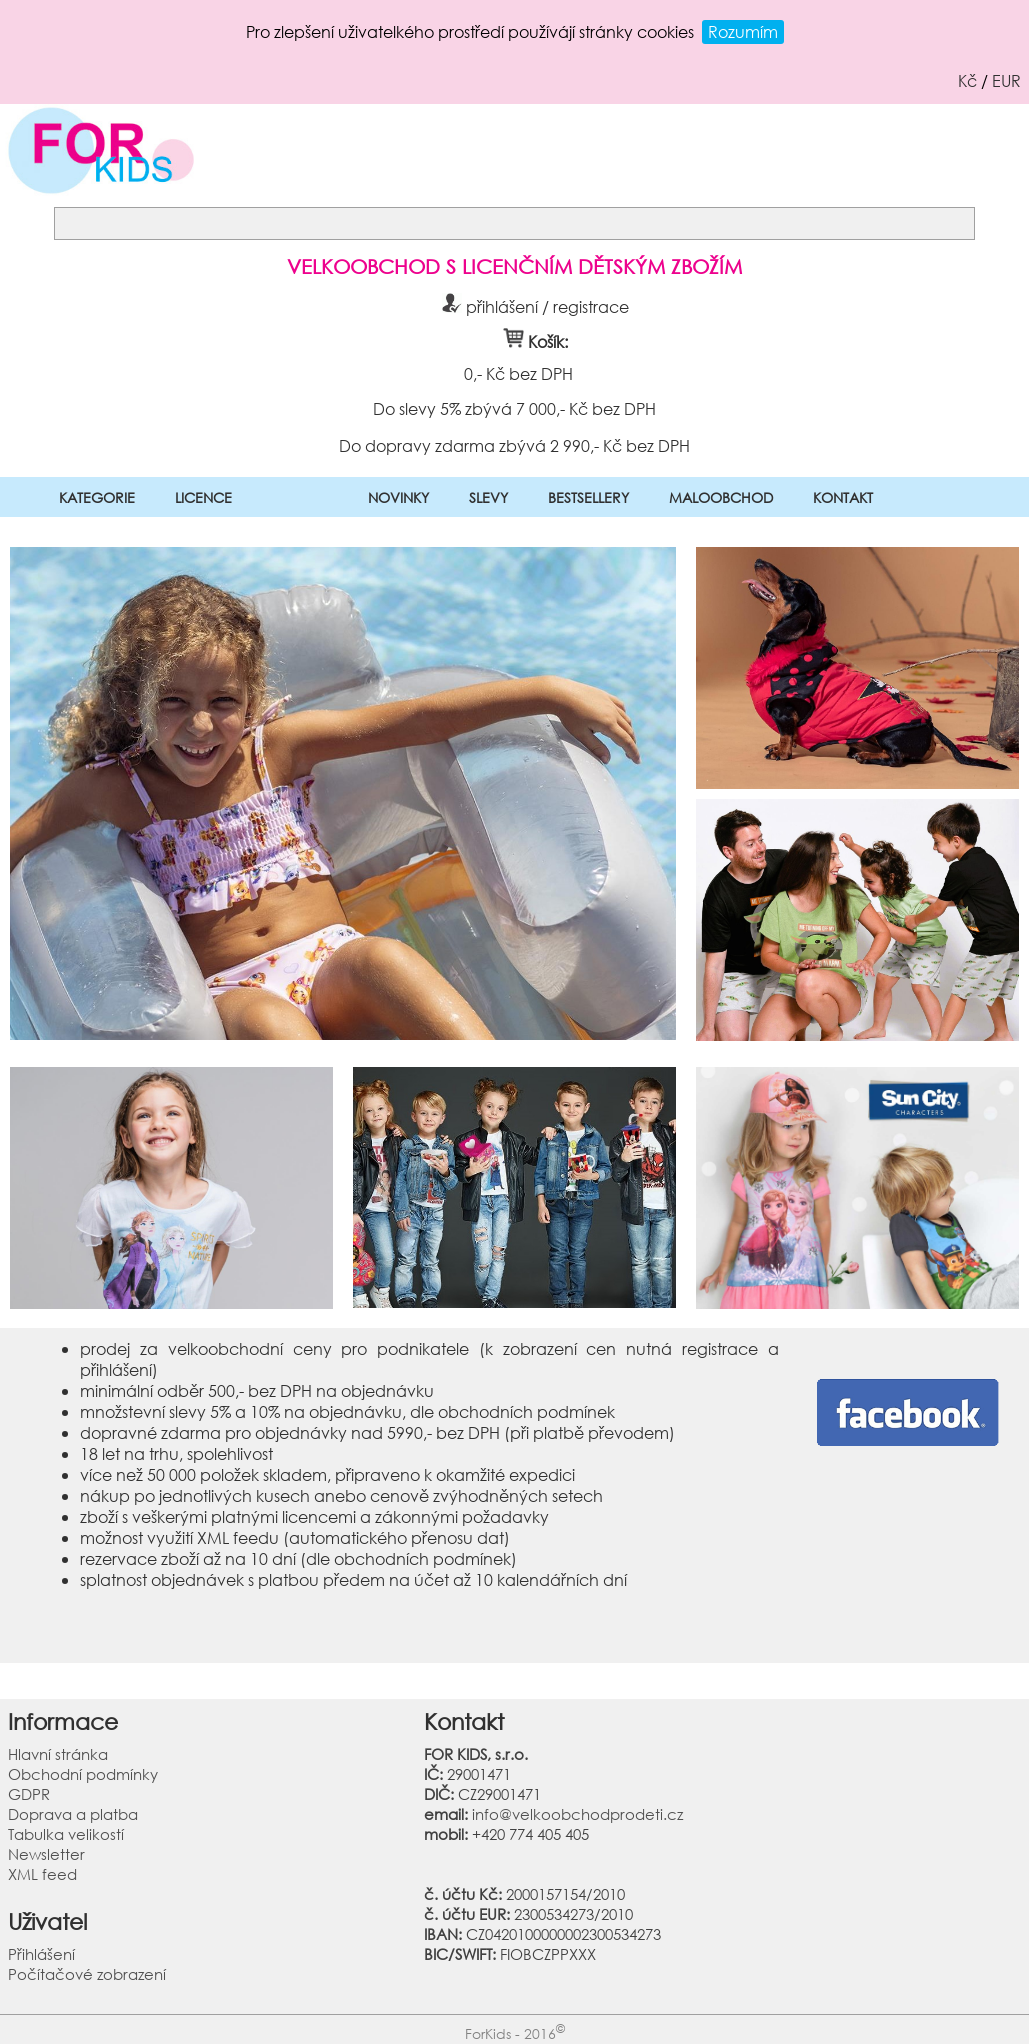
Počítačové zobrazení (87, 1974)
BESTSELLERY (588, 497)
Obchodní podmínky (83, 1774)
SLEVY (488, 497)
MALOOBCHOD (721, 497)
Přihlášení (41, 1954)
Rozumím (743, 31)
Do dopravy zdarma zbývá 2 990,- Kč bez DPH (514, 445)
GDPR (29, 1794)
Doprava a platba (73, 1814)
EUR (1006, 80)
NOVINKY (398, 497)
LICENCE (203, 497)
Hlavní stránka (58, 1754)
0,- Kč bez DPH (517, 373)
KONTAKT (843, 497)
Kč (967, 80)
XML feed (42, 1874)
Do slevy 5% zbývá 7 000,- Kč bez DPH (514, 408)
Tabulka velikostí (66, 1834)
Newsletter (46, 1854)
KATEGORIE (97, 497)
